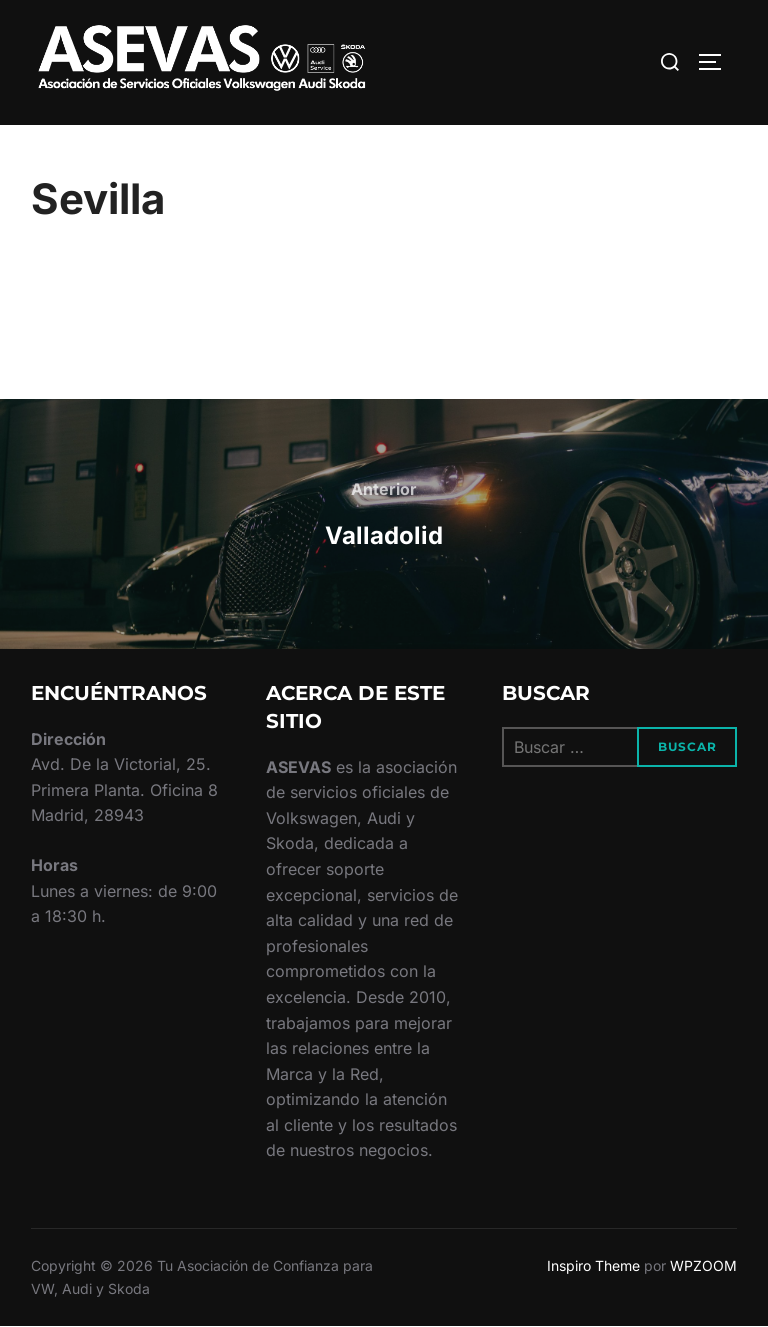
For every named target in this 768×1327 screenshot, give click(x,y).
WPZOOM (703, 1265)
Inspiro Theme (593, 1265)
